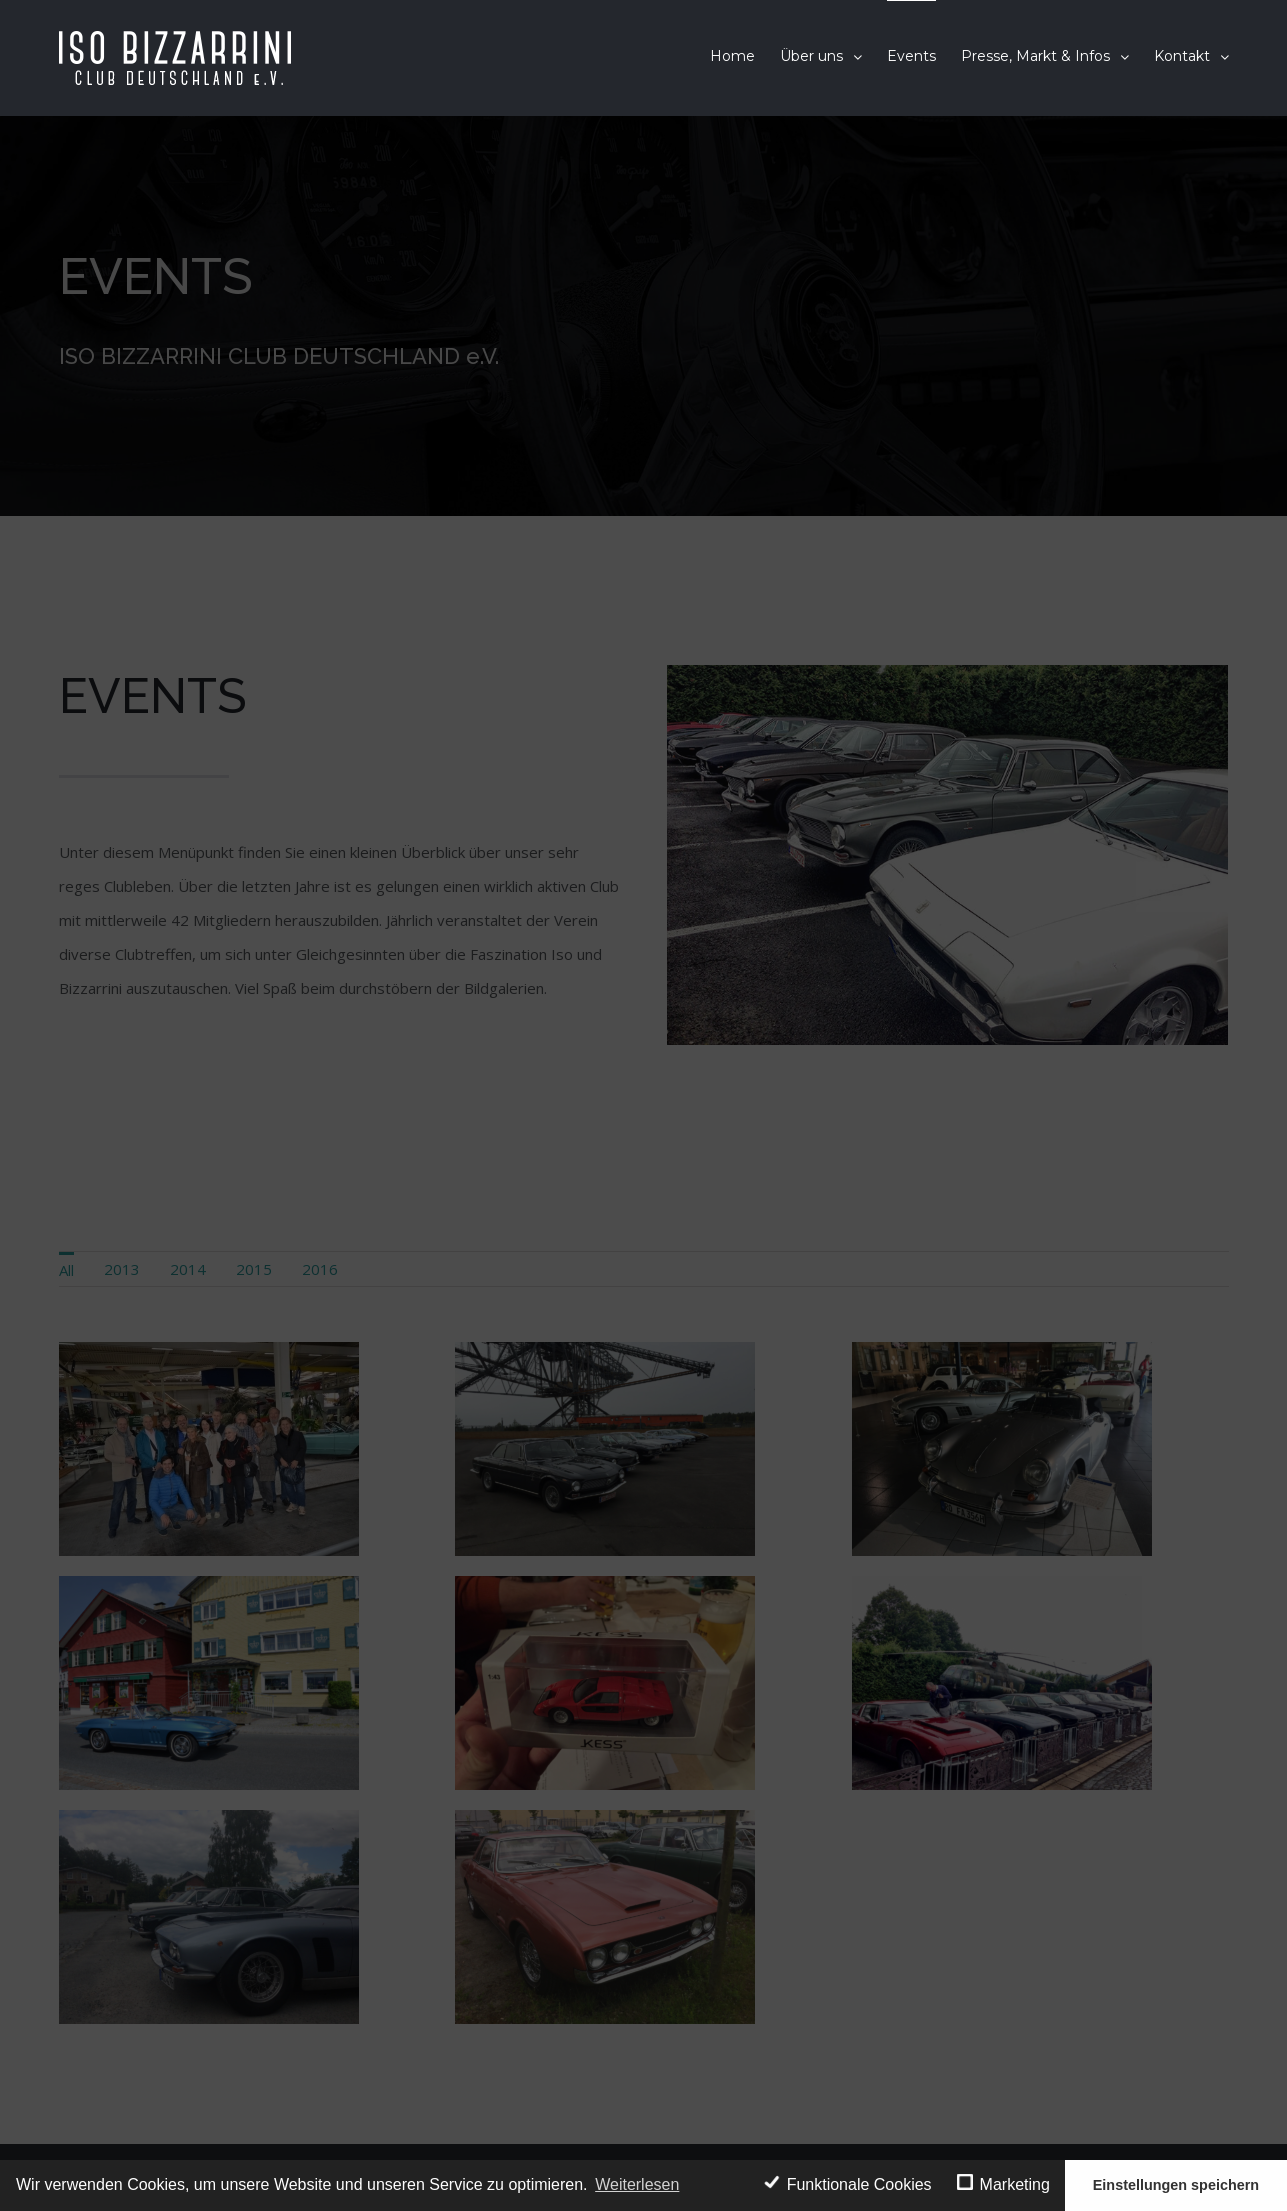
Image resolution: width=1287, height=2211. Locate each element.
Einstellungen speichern (1176, 2185)
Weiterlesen (637, 2184)
